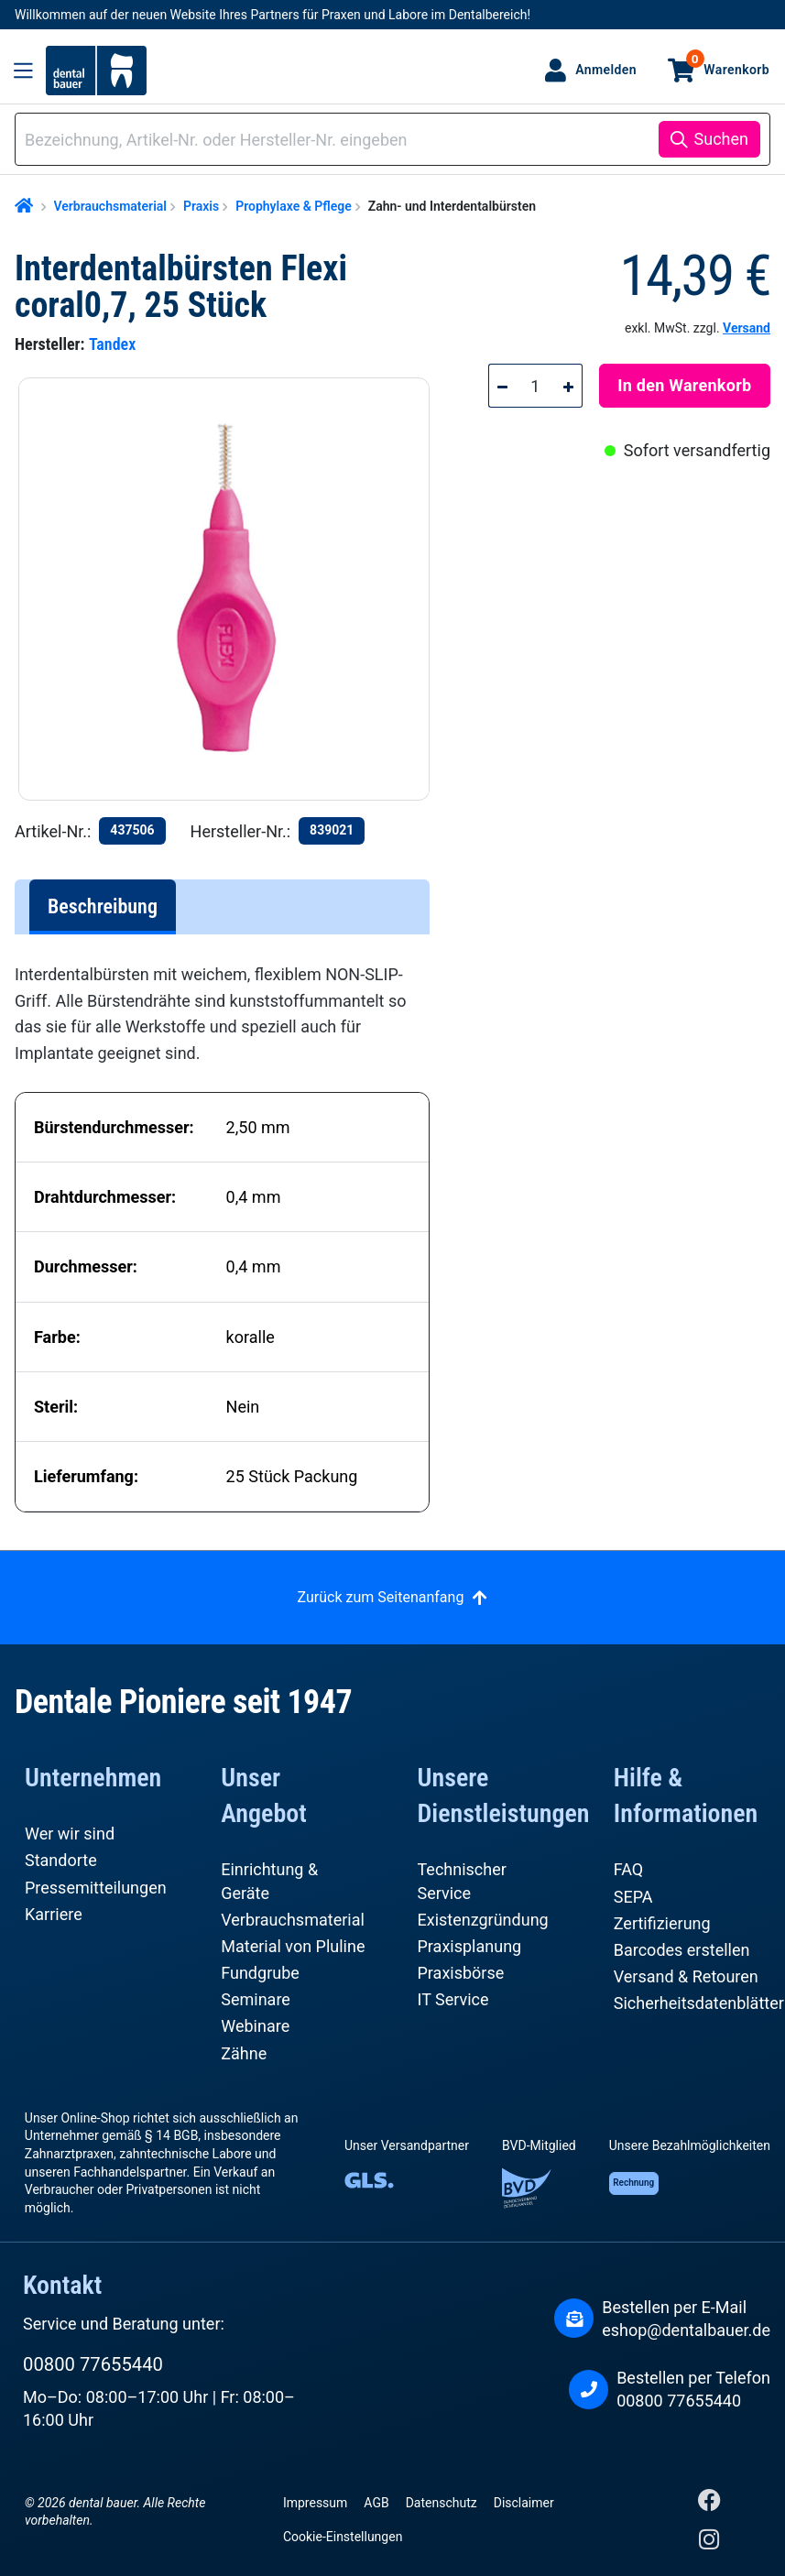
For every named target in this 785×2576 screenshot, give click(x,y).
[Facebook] (709, 2504)
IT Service (453, 1999)
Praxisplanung (470, 1946)
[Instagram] (709, 2543)
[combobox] (340, 139)
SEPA (633, 1896)
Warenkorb (727, 63)
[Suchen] (709, 139)
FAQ (628, 1869)
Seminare (255, 1999)
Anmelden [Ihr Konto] (606, 69)
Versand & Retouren (686, 1976)
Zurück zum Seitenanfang (381, 1597)
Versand (746, 328)
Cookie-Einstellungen (342, 2536)
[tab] (102, 906)
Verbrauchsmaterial (293, 1919)
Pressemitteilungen (96, 1887)
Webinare (255, 2026)
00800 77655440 (93, 2364)
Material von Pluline (293, 1946)
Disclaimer (524, 2502)
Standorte (61, 1860)
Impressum (315, 2502)
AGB (376, 2502)
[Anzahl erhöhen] (569, 386)
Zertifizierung (662, 1923)
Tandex (112, 344)
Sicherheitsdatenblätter (699, 2003)
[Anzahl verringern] (502, 386)
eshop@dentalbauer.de (686, 2330)
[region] (231, 589)
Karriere (53, 1914)
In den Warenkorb (684, 385)
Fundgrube (260, 1972)
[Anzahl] (536, 386)
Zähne (244, 2053)
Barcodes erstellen (682, 1949)
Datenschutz (441, 2502)
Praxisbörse (461, 1972)
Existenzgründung (483, 1919)
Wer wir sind (69, 1833)
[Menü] (23, 71)
